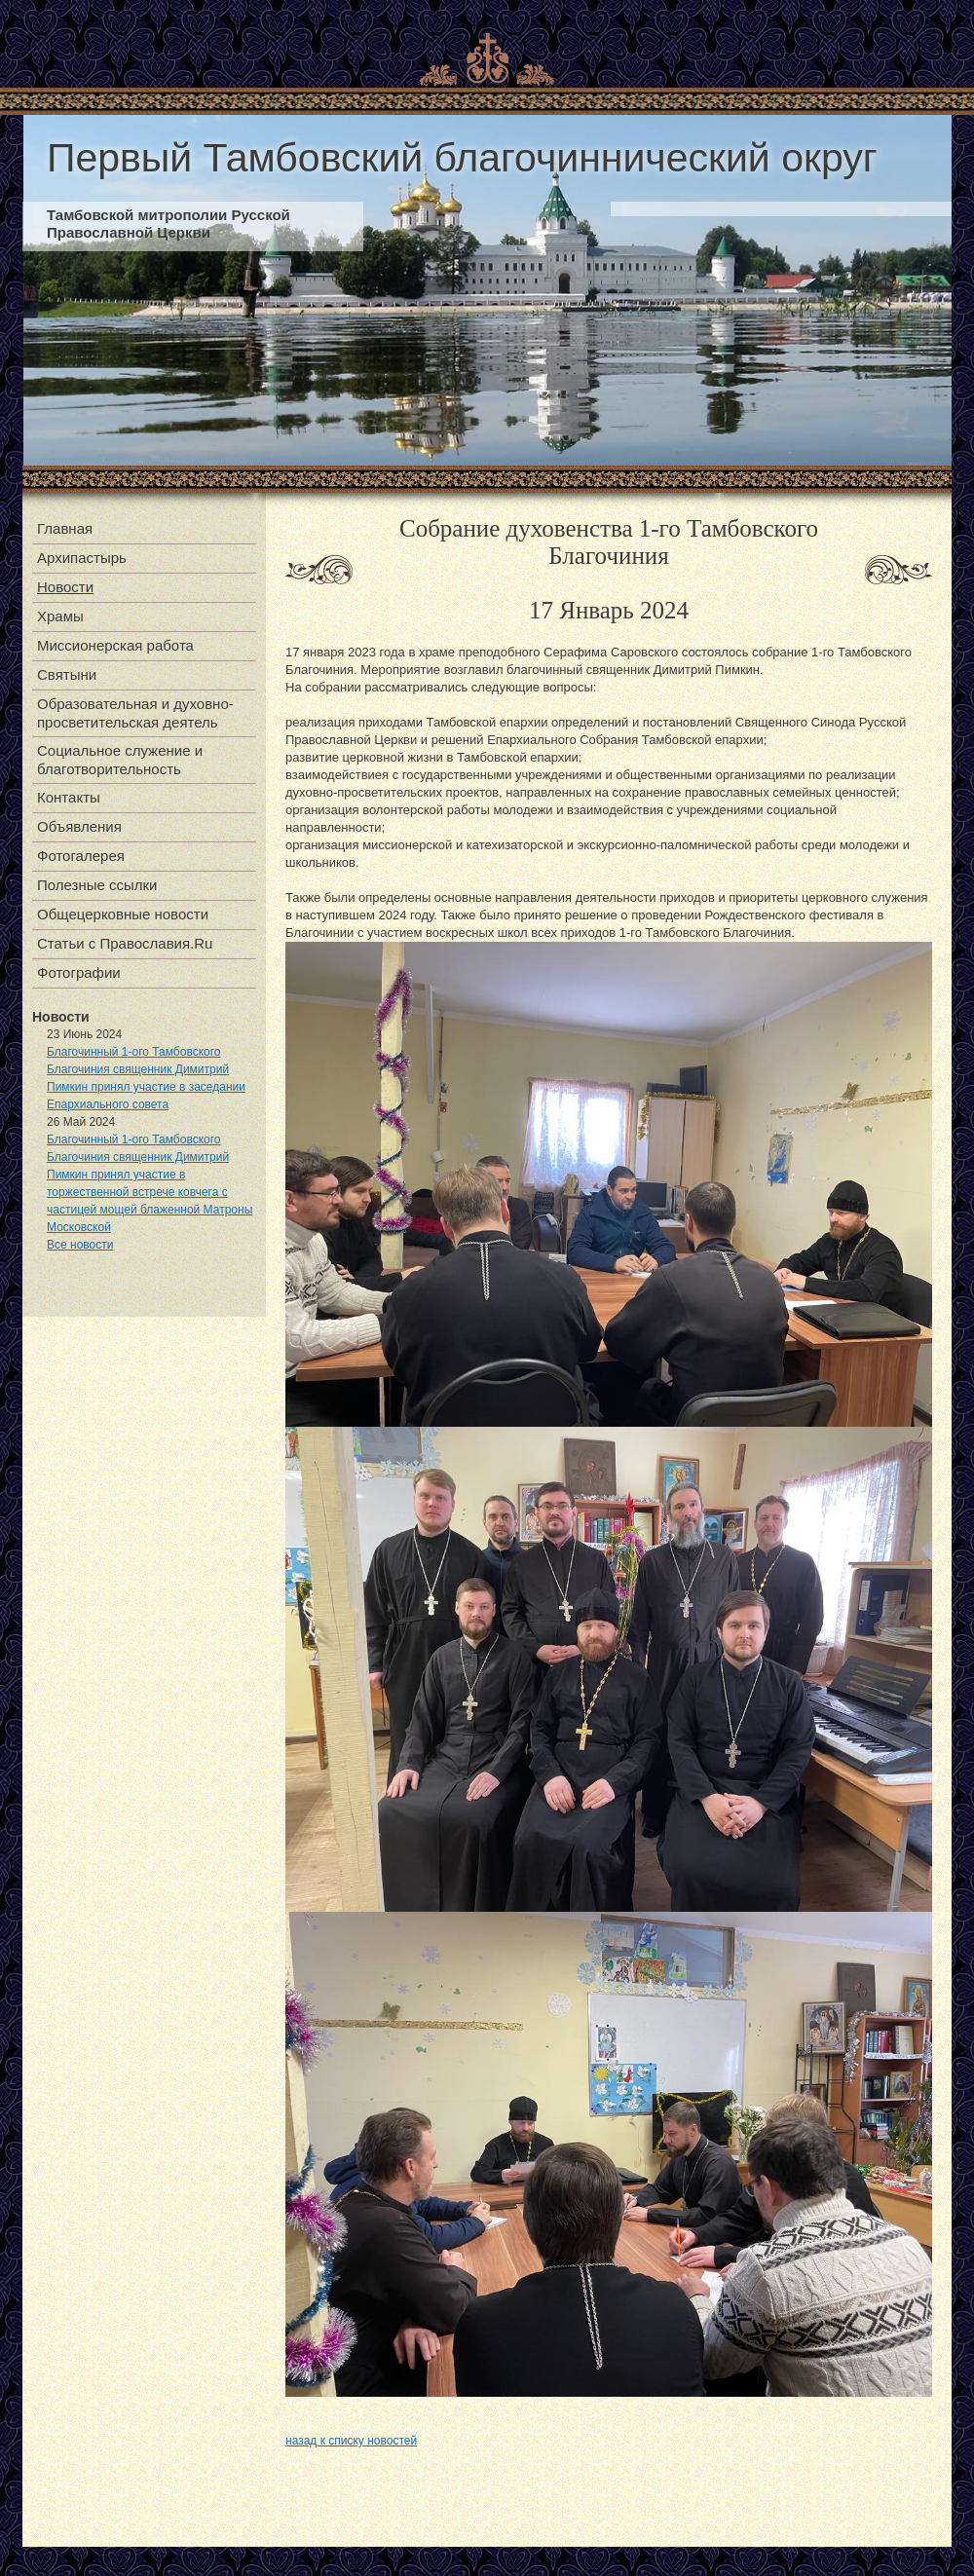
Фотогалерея (81, 855)
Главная (65, 528)
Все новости (80, 1244)
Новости (65, 587)
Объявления (79, 826)
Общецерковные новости (122, 914)
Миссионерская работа (115, 645)
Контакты (68, 797)
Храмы (60, 616)
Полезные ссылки (97, 885)
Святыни (66, 674)
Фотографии (79, 972)
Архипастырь (82, 557)
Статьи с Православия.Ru (124, 943)
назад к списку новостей (351, 2440)
